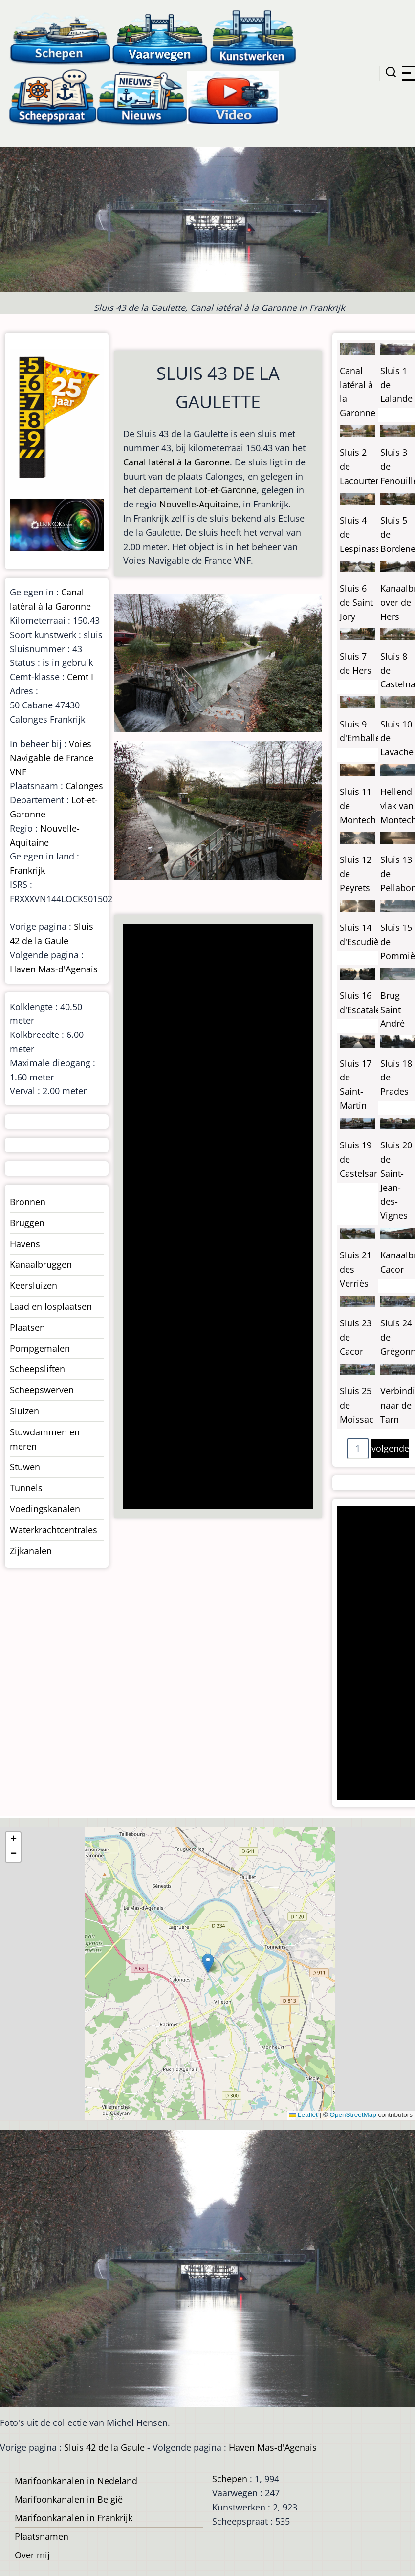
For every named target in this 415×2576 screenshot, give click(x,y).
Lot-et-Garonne (226, 490)
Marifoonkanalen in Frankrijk (73, 2518)
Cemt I (80, 677)
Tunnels (26, 1488)
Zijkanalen (31, 1551)
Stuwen (25, 1467)
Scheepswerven (42, 1390)
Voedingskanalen (45, 1509)
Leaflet (303, 2114)
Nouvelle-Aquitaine (198, 504)
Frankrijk (27, 870)
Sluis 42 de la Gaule (104, 2447)
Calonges (84, 786)
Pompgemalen (40, 1348)
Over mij (32, 2555)
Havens (25, 1244)
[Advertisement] (211, 1217)
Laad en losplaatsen (51, 1306)
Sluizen (24, 1411)
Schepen (229, 2479)
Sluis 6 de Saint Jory (356, 602)
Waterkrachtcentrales (53, 1530)
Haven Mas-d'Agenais (54, 969)
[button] (208, 1963)
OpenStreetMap (352, 2114)
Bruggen (27, 1223)
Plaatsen (27, 1327)
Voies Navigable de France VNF (51, 758)
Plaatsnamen (41, 2536)
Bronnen (27, 1202)
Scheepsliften (37, 1369)
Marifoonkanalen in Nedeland (76, 2481)
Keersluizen (33, 1285)
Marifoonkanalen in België (69, 2499)
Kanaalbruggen (41, 1264)
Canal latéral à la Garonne (176, 462)
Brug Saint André (392, 1010)
